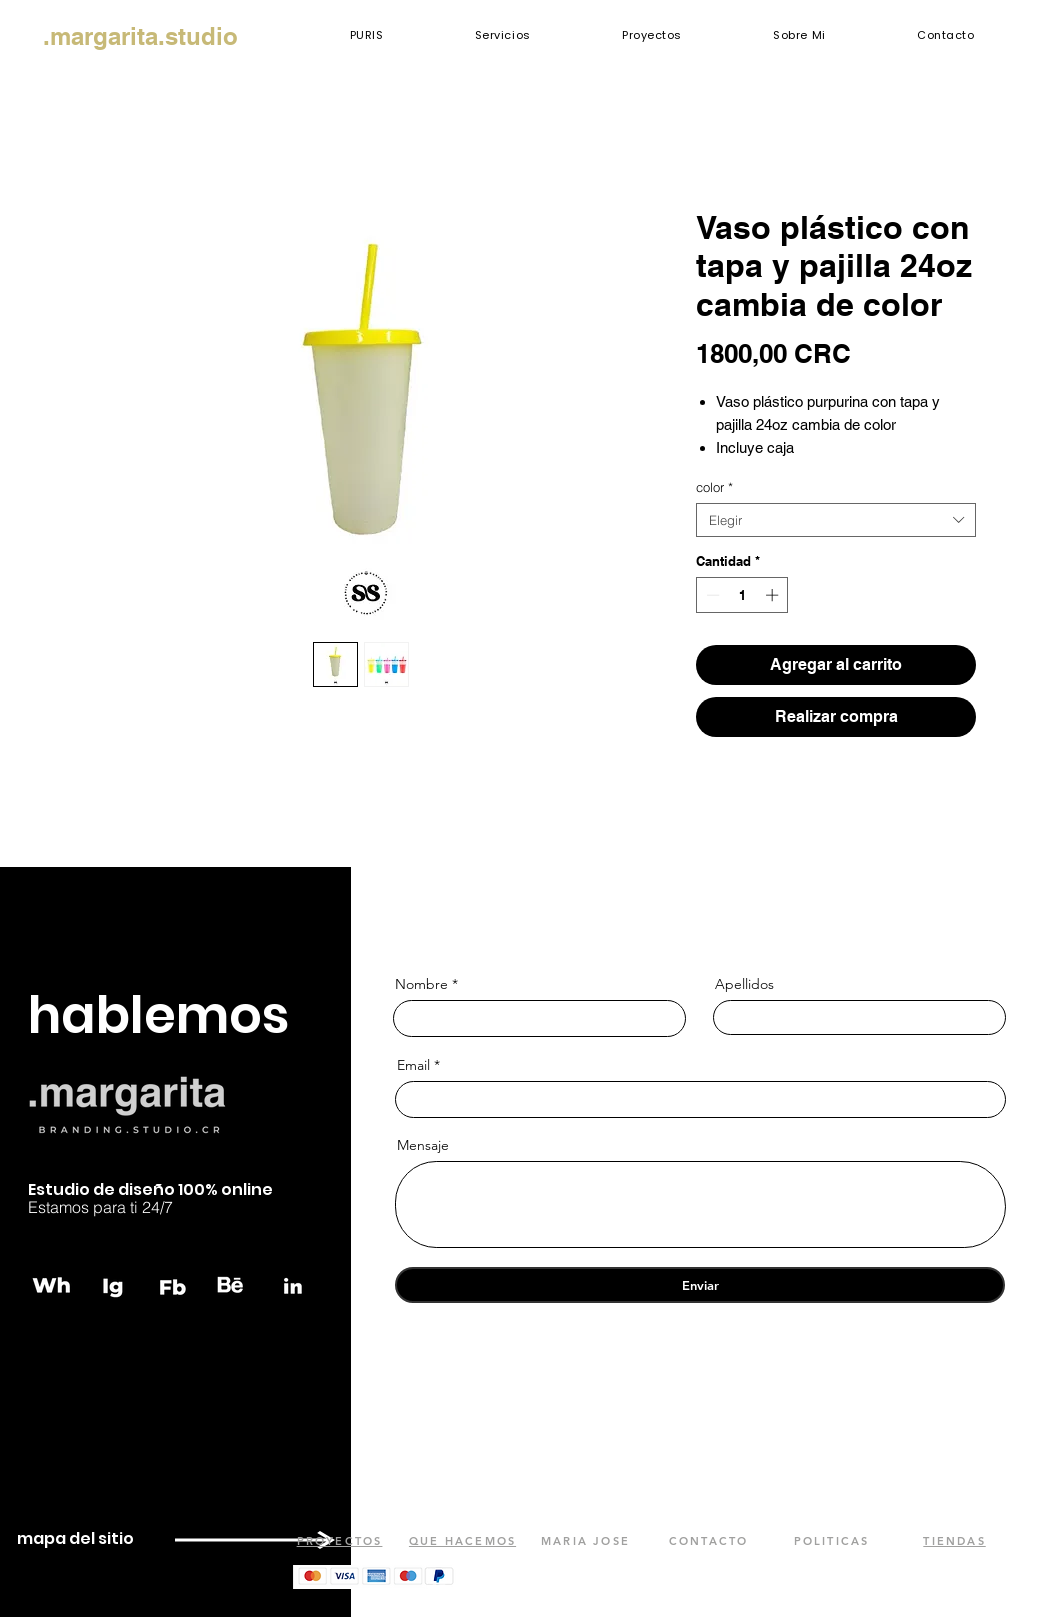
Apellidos (744, 984)
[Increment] (774, 595)
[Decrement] (711, 595)
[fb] (173, 1285)
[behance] (233, 1285)
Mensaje (423, 1145)
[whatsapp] (53, 1285)
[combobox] (836, 520)
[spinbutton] (742, 595)
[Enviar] (700, 1285)
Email (413, 1065)
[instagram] (113, 1285)
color (714, 487)
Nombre (421, 984)
